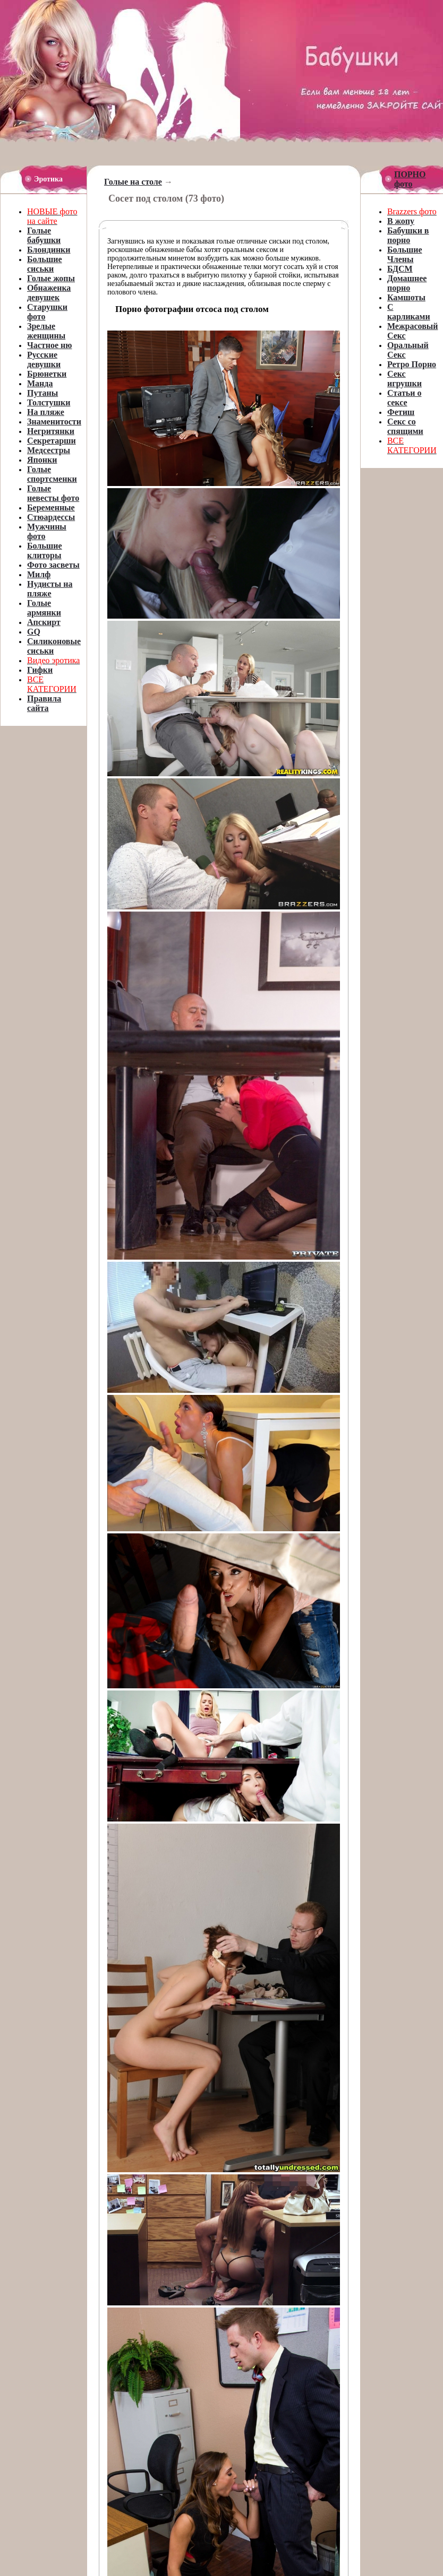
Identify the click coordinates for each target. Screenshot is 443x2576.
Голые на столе (133, 181)
